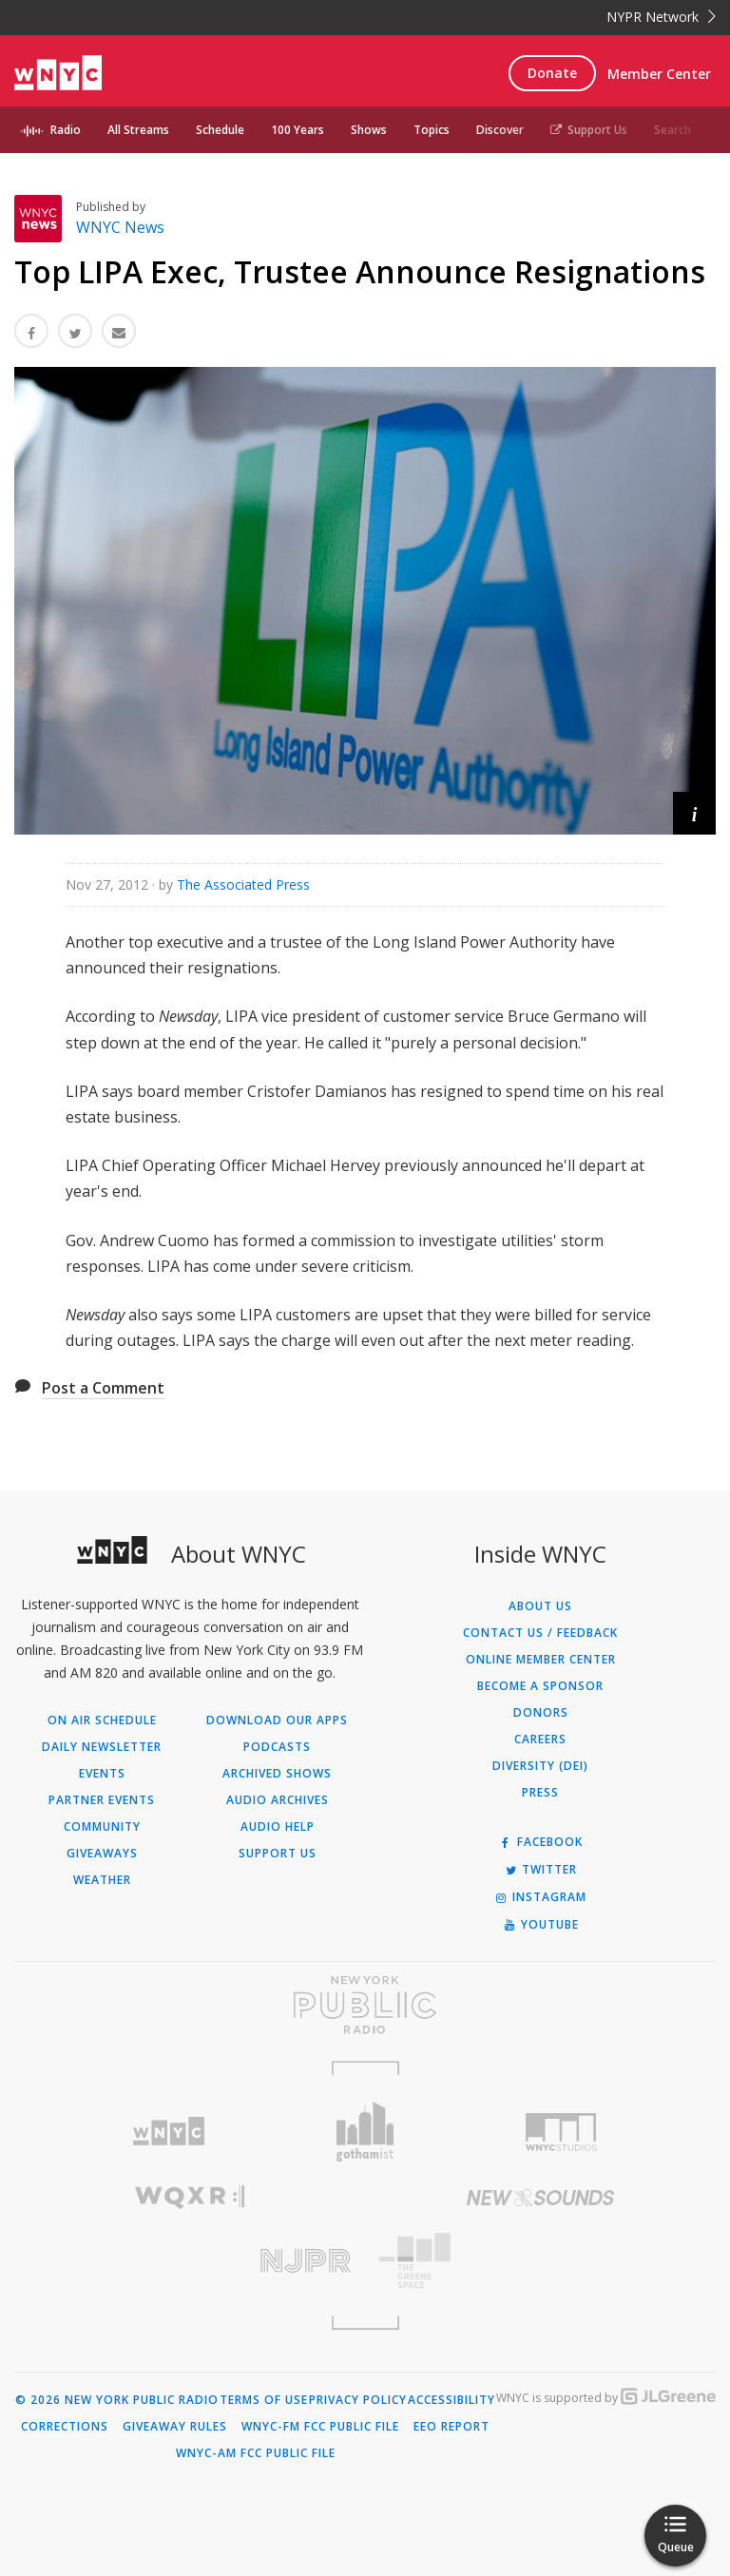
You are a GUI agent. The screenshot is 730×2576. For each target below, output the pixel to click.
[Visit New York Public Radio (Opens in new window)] (365, 2004)
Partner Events (101, 1800)
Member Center (659, 74)
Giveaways (102, 1853)
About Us (540, 1606)
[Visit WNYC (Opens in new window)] (168, 2131)
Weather (102, 1880)
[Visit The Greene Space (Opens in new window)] (540, 2261)
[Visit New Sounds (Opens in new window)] (540, 2197)
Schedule (220, 130)
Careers (540, 1739)
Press (540, 1792)
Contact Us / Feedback (540, 1633)
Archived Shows (277, 1773)
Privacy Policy (358, 2400)
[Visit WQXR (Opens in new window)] (189, 2197)
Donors (540, 1713)
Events (102, 1773)
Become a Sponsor (540, 1686)
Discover (500, 130)
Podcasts (277, 1747)
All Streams (138, 130)
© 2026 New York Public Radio (117, 2400)
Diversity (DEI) (540, 1766)
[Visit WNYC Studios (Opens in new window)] (561, 2132)
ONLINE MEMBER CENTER (541, 1659)
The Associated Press (243, 884)
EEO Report (451, 2426)
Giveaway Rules (175, 2426)
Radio (65, 130)
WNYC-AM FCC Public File (256, 2453)
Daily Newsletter (102, 1747)
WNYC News (120, 227)
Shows (369, 130)
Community (102, 1827)
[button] (694, 813)
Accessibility (451, 2400)
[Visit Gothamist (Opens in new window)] (365, 2132)
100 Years (297, 130)
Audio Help (277, 1827)
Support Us (588, 130)
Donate (552, 73)
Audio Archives (277, 1800)
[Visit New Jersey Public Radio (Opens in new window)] (189, 2261)
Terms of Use (264, 2400)
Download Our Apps (277, 1720)
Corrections (64, 2426)
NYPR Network (661, 17)
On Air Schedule (102, 1720)
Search (672, 130)
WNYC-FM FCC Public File (320, 2426)
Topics (431, 130)
